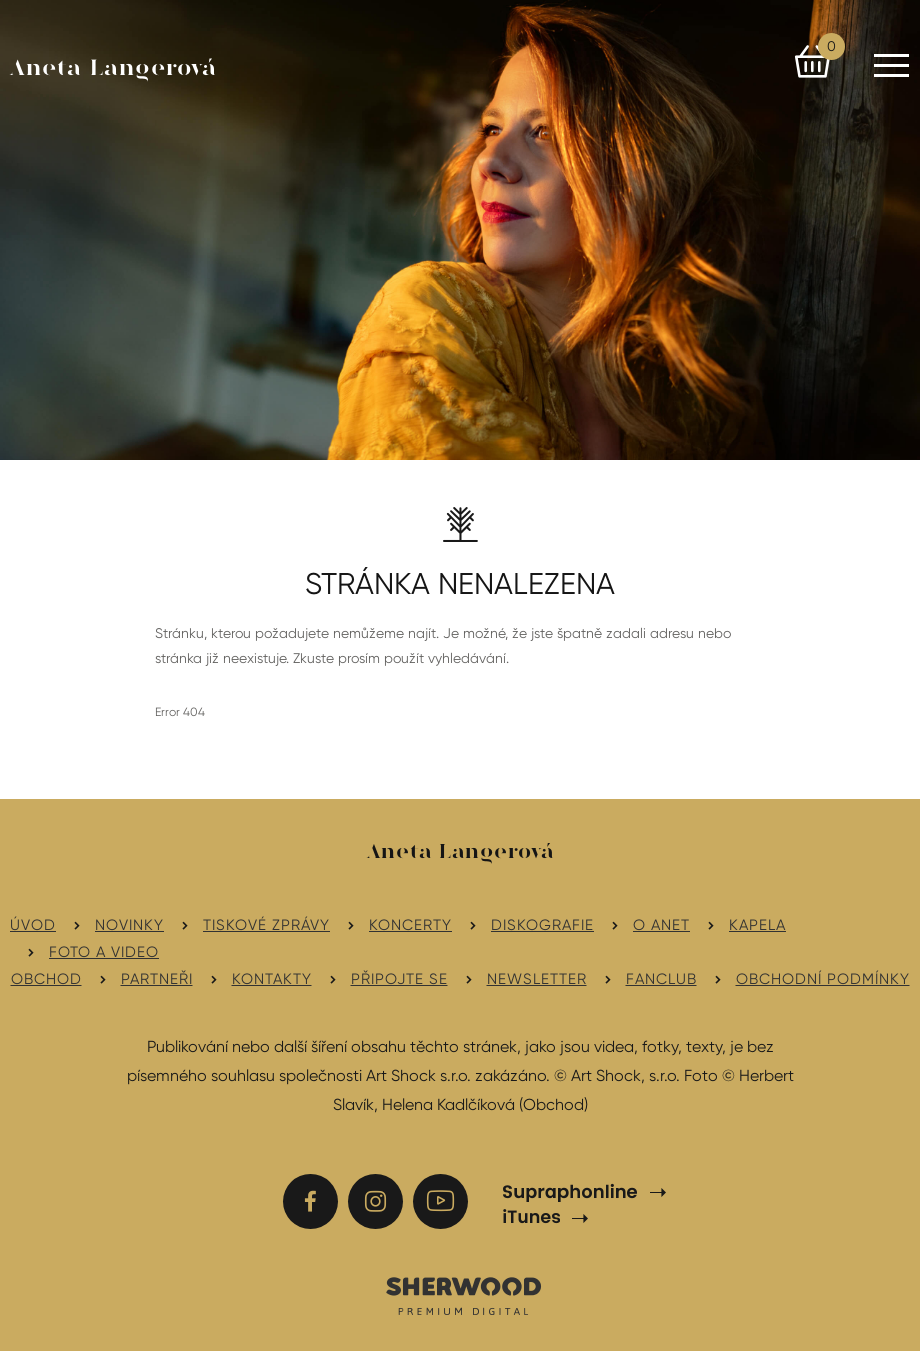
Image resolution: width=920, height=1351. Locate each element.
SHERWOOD (462, 1295)
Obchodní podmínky (823, 979)
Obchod (46, 979)
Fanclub (661, 979)
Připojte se (399, 979)
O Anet (661, 925)
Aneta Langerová (113, 69)
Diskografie (542, 925)
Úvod (33, 925)
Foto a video (104, 952)
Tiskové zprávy (266, 925)
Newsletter (537, 979)
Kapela (757, 925)
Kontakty (272, 979)
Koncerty (410, 925)
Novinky (129, 925)
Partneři (157, 979)
